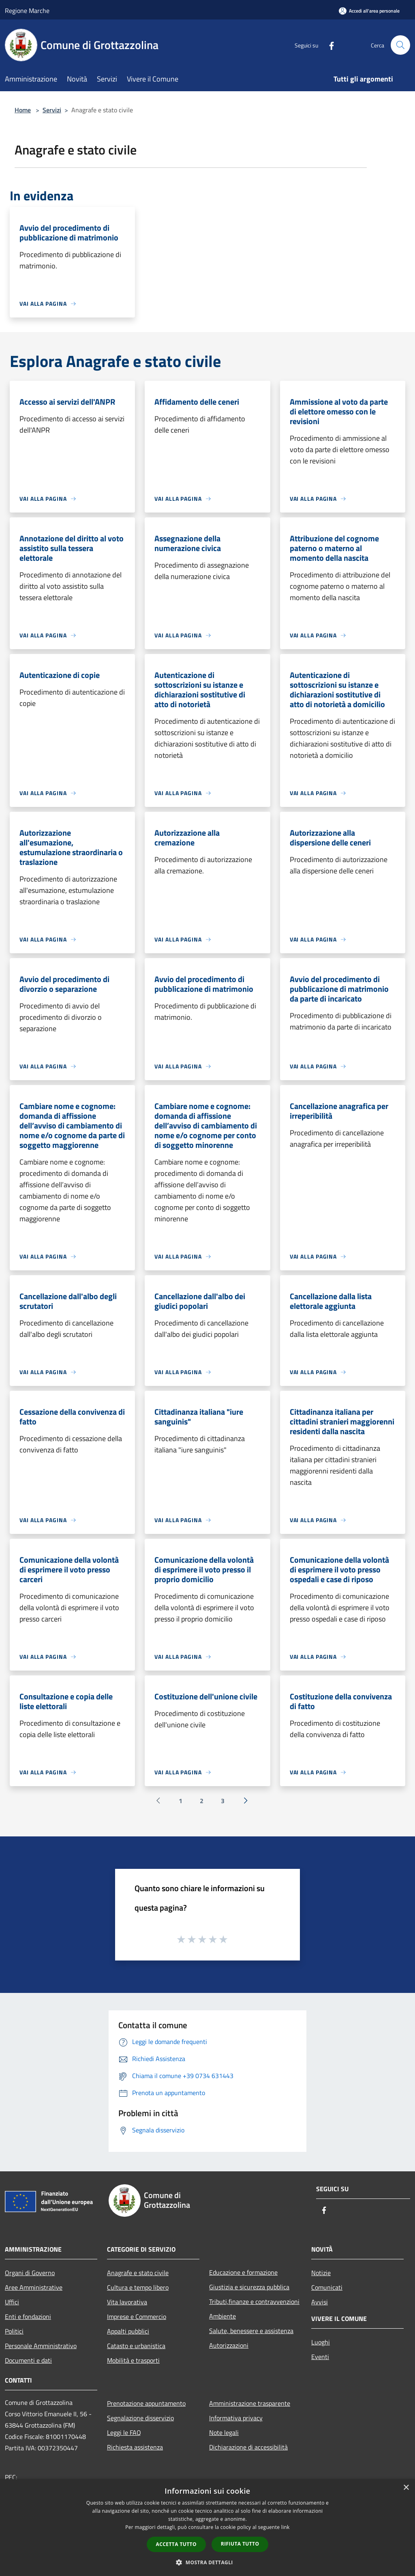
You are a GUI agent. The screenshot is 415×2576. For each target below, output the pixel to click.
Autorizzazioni (228, 2345)
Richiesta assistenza (135, 2447)
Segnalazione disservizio (140, 2418)
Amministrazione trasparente (249, 2403)
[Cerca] (400, 45)
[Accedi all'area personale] (369, 10)
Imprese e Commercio (136, 2316)
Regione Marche (27, 10)
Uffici (12, 2302)
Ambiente (222, 2316)
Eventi (320, 2357)
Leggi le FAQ (124, 2432)
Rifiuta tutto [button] (240, 2543)
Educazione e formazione (243, 2272)
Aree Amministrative (33, 2287)
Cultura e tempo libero (138, 2287)
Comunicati (326, 2287)
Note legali (224, 2432)
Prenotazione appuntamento (146, 2403)
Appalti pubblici (128, 2331)
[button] (207, 2562)
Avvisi (319, 2302)
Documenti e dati (28, 2360)
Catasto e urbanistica (136, 2346)
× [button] (406, 2488)
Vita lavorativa (127, 2302)
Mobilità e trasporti (133, 2360)
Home (23, 110)
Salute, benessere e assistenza (251, 2331)
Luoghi (320, 2342)
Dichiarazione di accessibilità (248, 2447)
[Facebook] (328, 44)
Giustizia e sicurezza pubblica (249, 2287)
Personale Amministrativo (41, 2346)
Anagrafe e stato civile (138, 2273)
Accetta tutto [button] (176, 2544)
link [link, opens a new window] (285, 2527)
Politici (14, 2331)
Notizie (321, 2273)
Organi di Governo (30, 2273)
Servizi (52, 110)
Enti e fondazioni (28, 2316)
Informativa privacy (236, 2418)
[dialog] (207, 2527)
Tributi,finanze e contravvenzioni (254, 2301)
